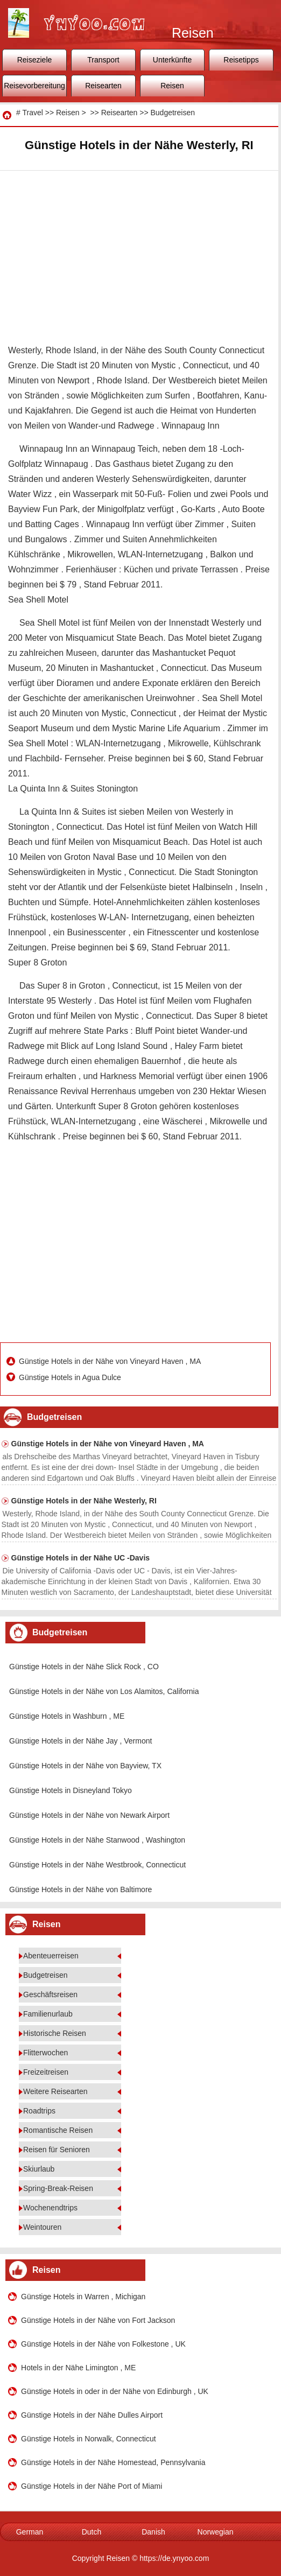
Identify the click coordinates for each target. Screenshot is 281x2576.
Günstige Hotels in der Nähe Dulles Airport (92, 2415)
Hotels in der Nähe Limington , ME (78, 2367)
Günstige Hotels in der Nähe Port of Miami (91, 2486)
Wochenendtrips (50, 2207)
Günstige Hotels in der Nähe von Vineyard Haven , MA (110, 1361)
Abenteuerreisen (51, 1955)
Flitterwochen (45, 2052)
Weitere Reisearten (55, 2091)
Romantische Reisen (58, 2130)
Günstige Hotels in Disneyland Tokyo (70, 1790)
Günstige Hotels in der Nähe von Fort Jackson (98, 2320)
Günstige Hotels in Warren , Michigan (83, 2296)
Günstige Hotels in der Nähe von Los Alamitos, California (104, 1691)
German (30, 2532)
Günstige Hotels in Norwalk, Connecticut (88, 2438)
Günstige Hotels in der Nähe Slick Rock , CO (84, 1666)
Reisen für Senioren (56, 2149)
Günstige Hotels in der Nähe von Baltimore (80, 1889)
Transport (103, 59)
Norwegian (216, 2532)
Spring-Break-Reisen (58, 2188)
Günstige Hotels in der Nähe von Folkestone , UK (103, 2344)
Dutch (92, 2532)
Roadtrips (39, 2110)
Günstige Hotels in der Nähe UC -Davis (80, 1557)
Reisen (172, 85)
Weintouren (42, 2227)
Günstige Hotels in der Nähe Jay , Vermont (80, 1741)
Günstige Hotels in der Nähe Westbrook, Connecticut (97, 1864)
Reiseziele (34, 59)
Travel (32, 112)
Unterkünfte (172, 59)
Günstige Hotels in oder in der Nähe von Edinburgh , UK (114, 2391)
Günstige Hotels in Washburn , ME (66, 1716)
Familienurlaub (48, 2014)
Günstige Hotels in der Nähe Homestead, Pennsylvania (113, 2462)
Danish (153, 2532)
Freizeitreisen (45, 2072)
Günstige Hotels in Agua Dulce (71, 1377)
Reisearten (103, 85)
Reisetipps (240, 59)
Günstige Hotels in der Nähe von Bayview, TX (85, 1765)
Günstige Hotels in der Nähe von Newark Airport (89, 1815)
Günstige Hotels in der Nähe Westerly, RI (84, 1500)
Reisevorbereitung (34, 85)
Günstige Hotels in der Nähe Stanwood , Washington (97, 1840)
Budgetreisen (173, 112)
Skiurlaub (38, 2169)
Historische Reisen (54, 2033)
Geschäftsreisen (50, 1994)
